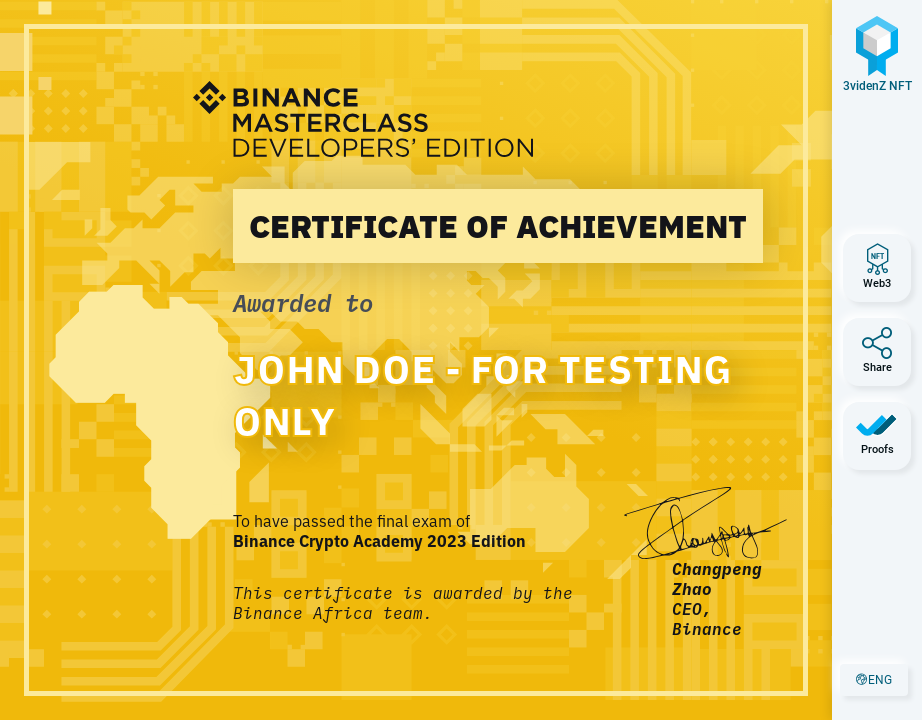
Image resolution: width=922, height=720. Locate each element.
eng (882, 683)
